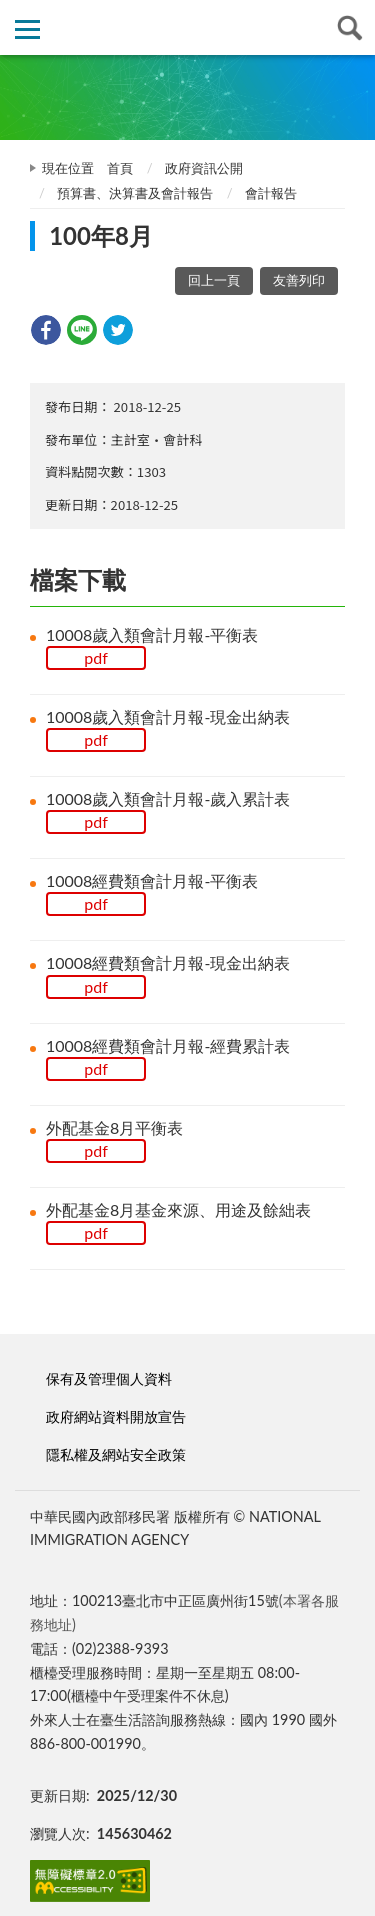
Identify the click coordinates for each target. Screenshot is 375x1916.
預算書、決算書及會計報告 (135, 193)
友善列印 (299, 280)
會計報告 (271, 193)
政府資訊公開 (204, 168)
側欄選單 (27, 29)
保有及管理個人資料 (109, 1378)
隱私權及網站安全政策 (116, 1454)
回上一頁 (214, 280)
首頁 (120, 168)
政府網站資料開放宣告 (116, 1416)
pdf (96, 657)
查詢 (347, 27)
